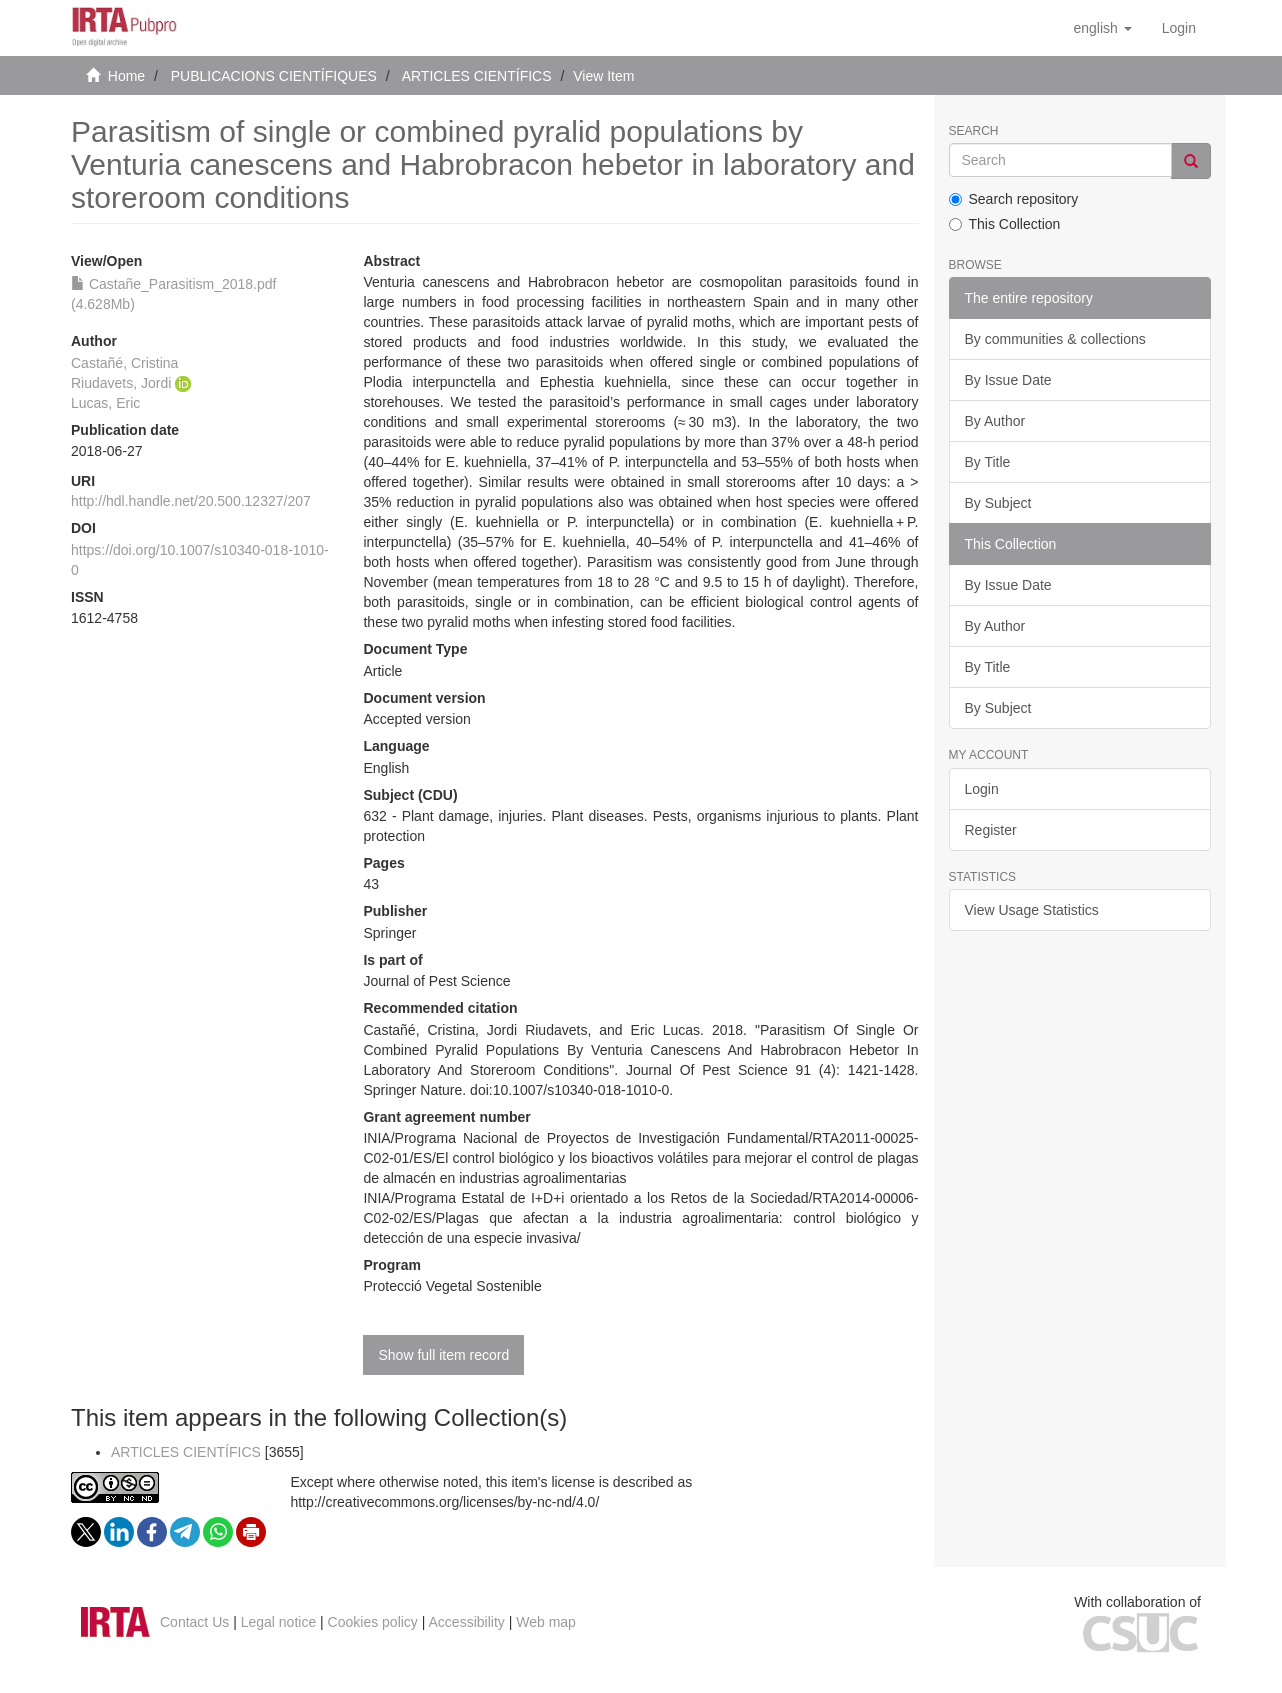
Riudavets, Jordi (121, 383)
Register (991, 830)
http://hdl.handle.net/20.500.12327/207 (191, 501)
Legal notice (279, 1622)
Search (974, 131)
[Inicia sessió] (1179, 28)
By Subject (998, 503)
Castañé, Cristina (124, 363)
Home (126, 76)
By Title (988, 462)
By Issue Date (1008, 380)
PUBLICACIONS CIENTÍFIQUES (274, 76)
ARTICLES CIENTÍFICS (477, 76)
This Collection (1005, 224)
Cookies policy (373, 1622)
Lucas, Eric (105, 403)
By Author (995, 421)
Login (982, 789)
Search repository (1014, 199)
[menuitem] (1179, 28)
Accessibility (467, 1622)
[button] (1102, 28)
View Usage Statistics (1032, 910)
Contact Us (194, 1622)
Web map (546, 1622)
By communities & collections (1055, 339)
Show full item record (443, 1355)
